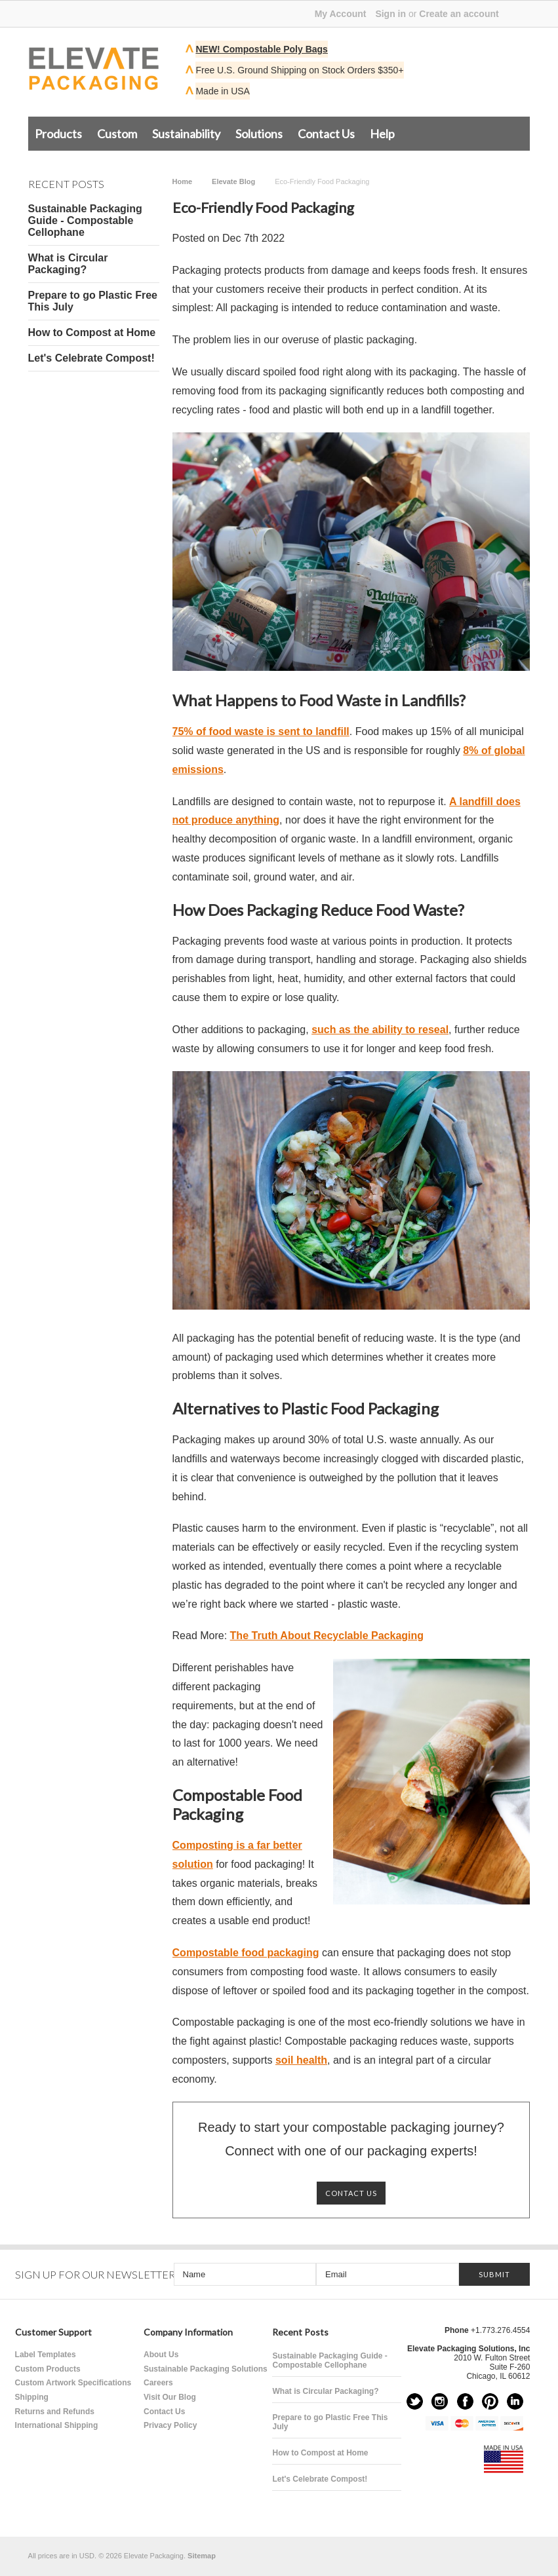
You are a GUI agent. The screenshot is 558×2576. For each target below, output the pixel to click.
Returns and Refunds (54, 2411)
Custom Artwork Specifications (73, 2382)
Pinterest (490, 2401)
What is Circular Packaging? (68, 263)
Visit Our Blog (170, 2397)
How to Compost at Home (92, 332)
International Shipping (56, 2425)
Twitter (415, 2401)
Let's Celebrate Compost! (91, 358)
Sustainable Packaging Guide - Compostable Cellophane (85, 220)
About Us (161, 2354)
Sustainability (186, 133)
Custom (117, 133)
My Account (341, 14)
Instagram (439, 2401)
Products (58, 133)
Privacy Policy (170, 2425)
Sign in (390, 14)
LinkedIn (515, 2401)
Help (382, 133)
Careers (158, 2382)
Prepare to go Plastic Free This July (92, 301)
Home (182, 181)
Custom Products (48, 2369)
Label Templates (45, 2354)
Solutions (259, 133)
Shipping (32, 2397)
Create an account (458, 14)
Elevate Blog (233, 181)
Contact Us (326, 133)
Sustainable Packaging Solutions (206, 2369)
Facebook (465, 2401)
